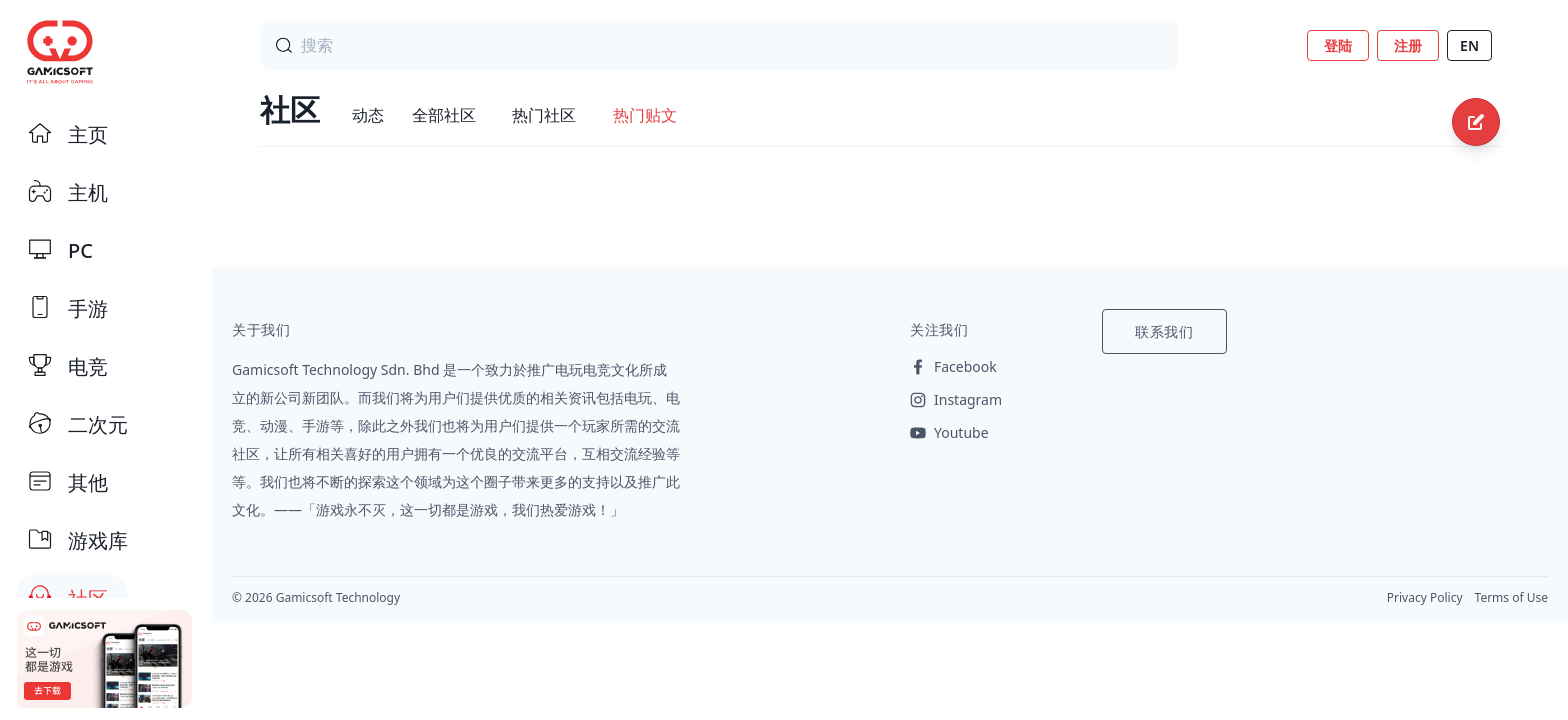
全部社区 (444, 115)
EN (1469, 45)
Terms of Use (1511, 597)
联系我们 (1164, 331)
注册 (1408, 45)
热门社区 (544, 115)
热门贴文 (645, 115)
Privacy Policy (1425, 597)
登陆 (1338, 45)
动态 (368, 115)
